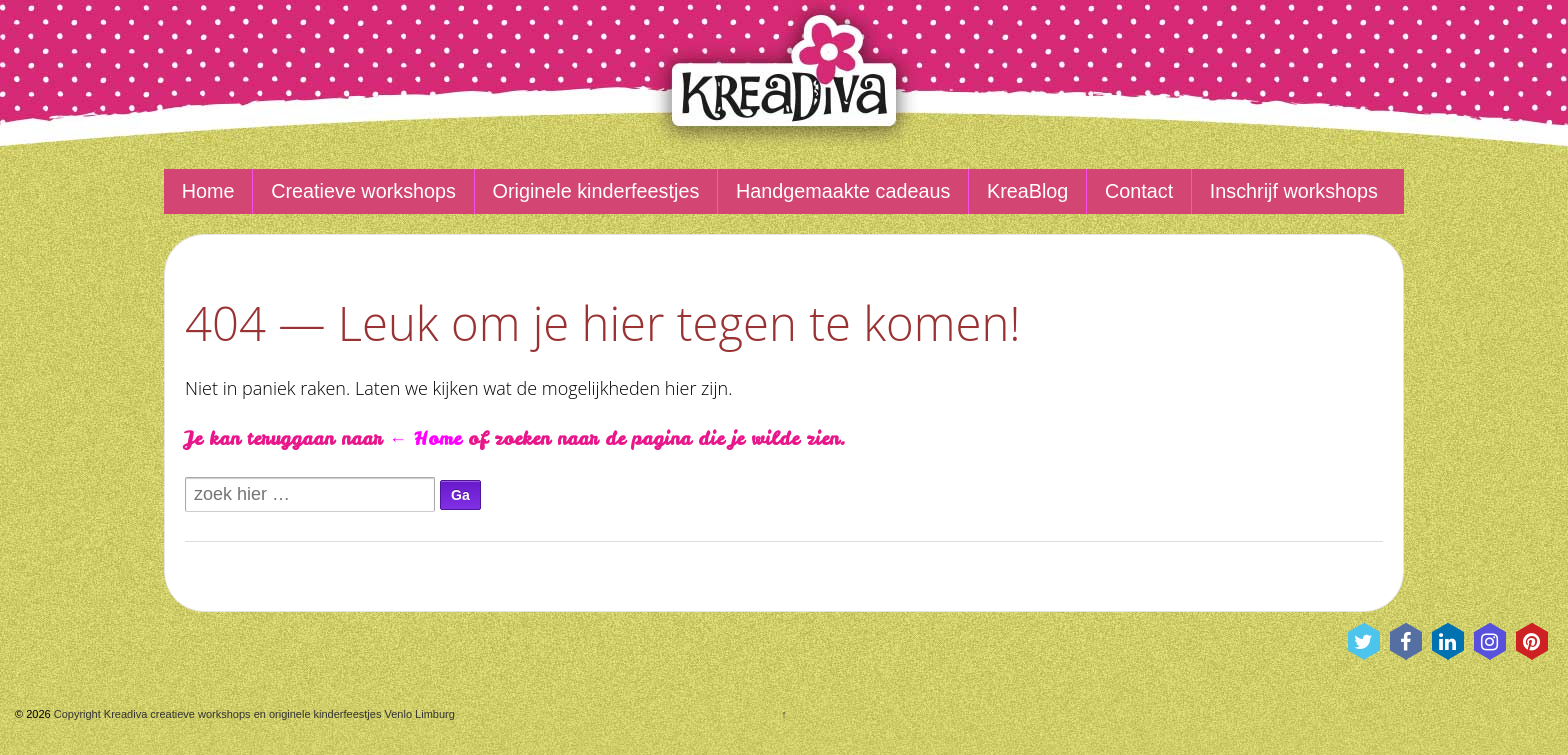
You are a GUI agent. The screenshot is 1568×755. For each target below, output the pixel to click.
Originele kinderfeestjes (596, 191)
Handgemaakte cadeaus (843, 191)
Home (208, 191)
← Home (425, 438)
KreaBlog (1027, 191)
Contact (1139, 191)
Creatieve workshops (363, 191)
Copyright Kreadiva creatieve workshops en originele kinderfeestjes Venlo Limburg (253, 714)
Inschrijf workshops (1294, 191)
